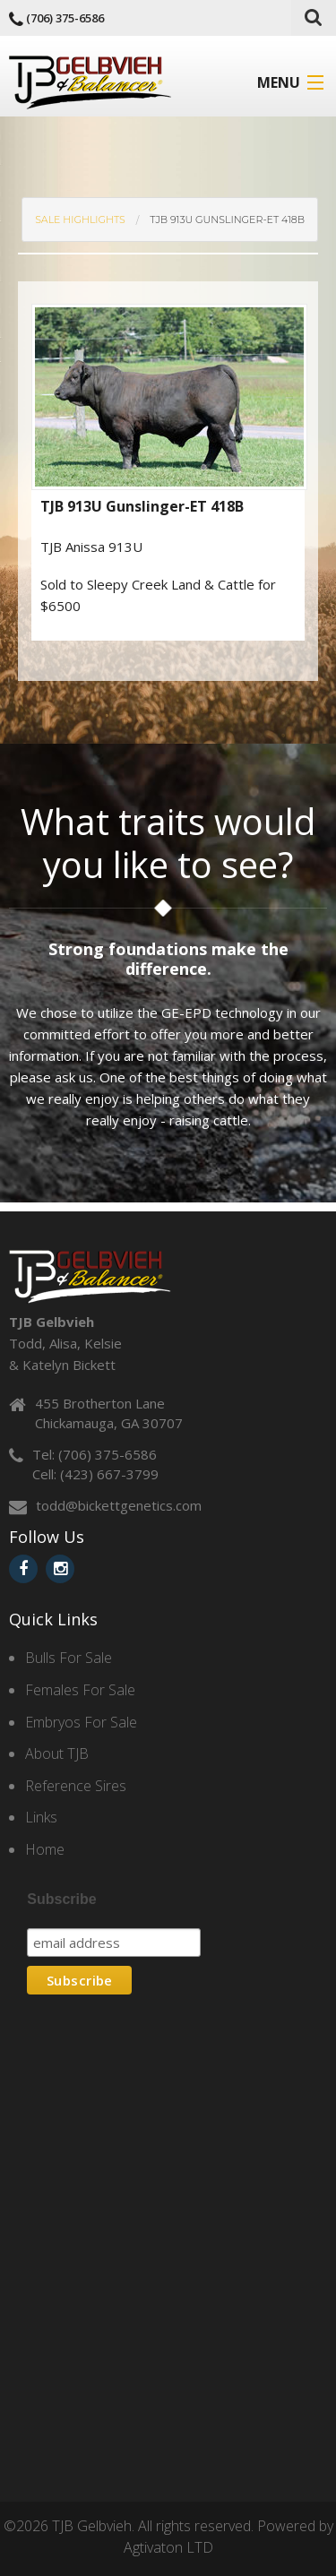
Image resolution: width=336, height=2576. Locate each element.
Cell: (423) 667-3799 (95, 1474)
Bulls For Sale (68, 1657)
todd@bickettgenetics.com (119, 1505)
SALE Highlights (80, 219)
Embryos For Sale (81, 1722)
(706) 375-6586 (65, 18)
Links (41, 1817)
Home (45, 1849)
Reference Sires (75, 1786)
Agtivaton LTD (168, 2547)
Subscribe (61, 1899)
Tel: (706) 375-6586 (94, 1454)
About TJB (57, 1753)
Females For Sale (80, 1690)
